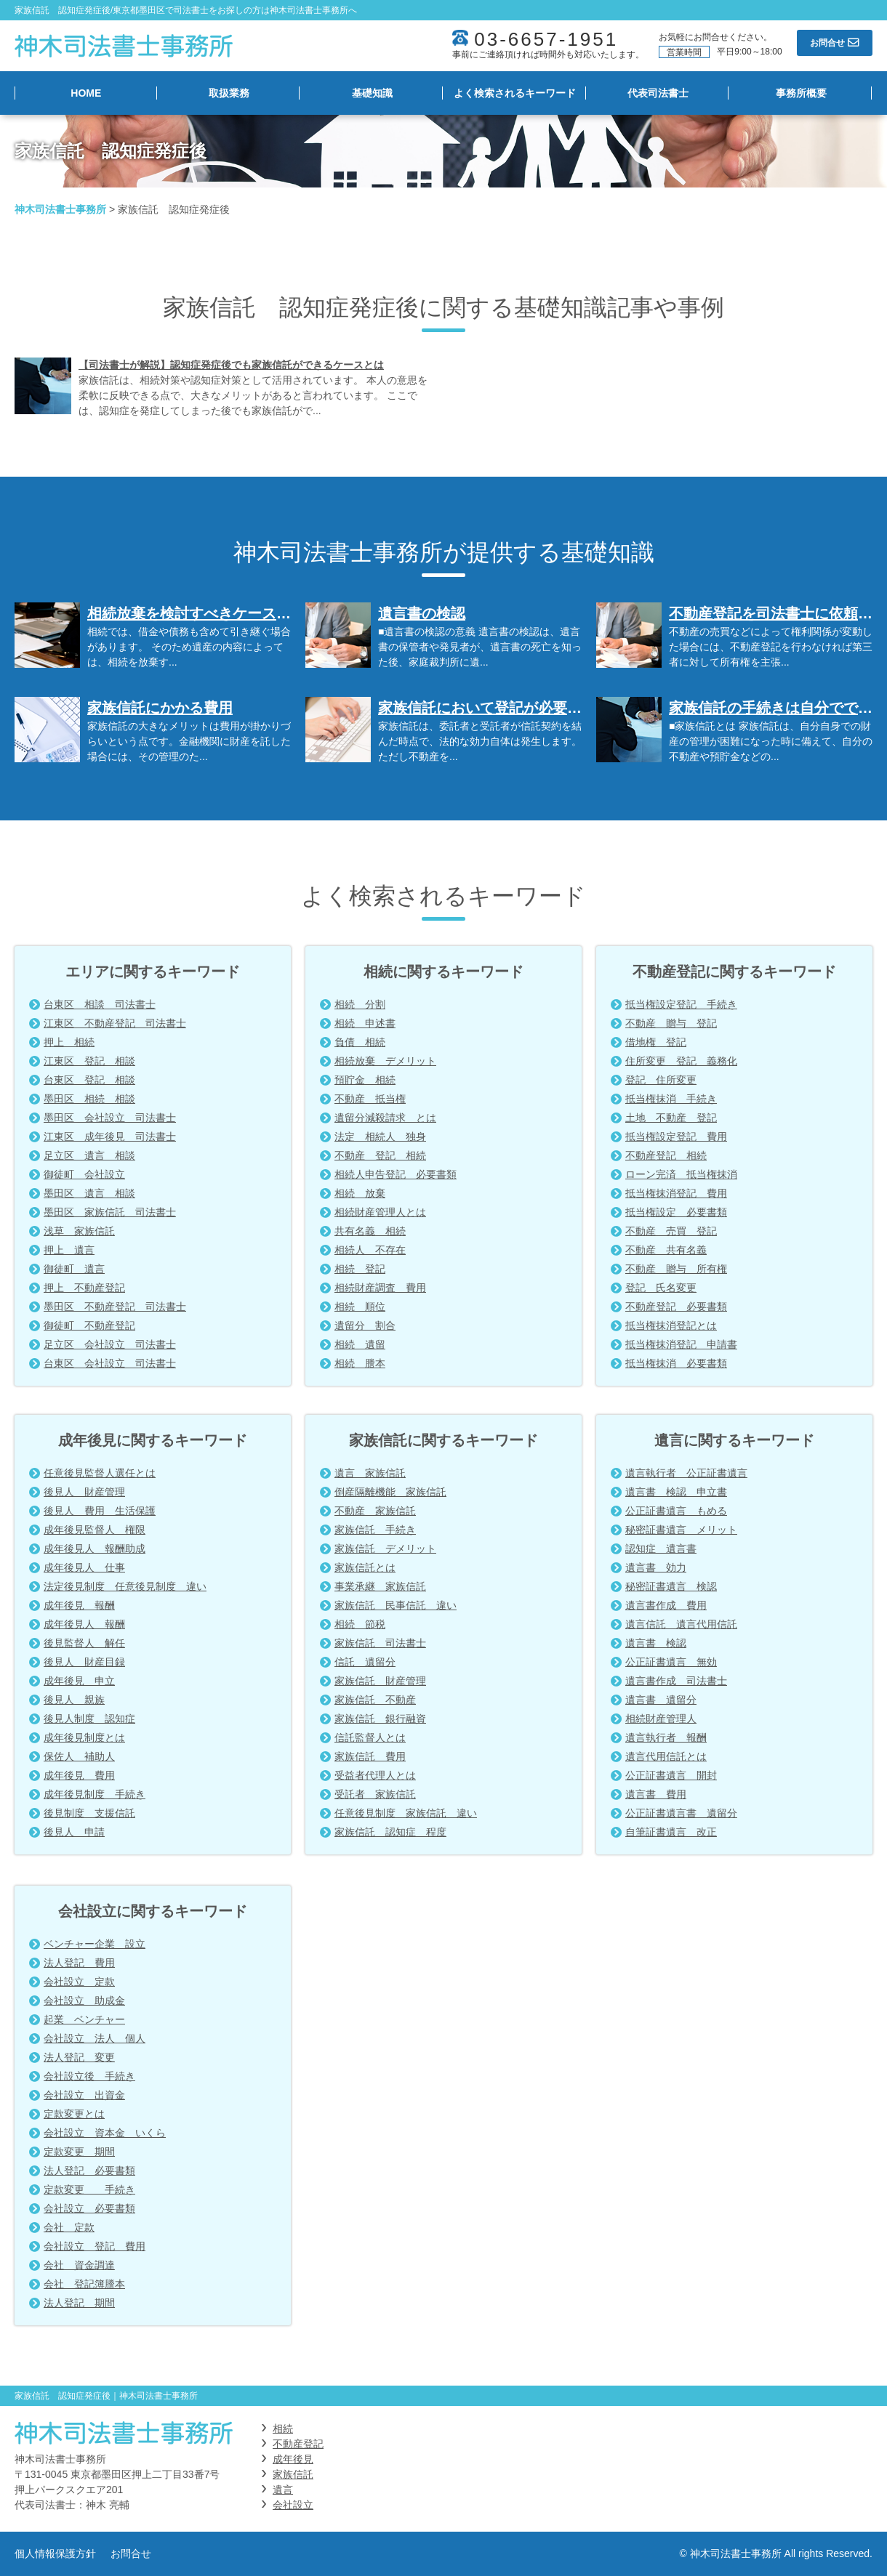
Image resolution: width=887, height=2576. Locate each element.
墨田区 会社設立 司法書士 (110, 1117)
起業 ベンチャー (84, 2019)
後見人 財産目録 (84, 1662)
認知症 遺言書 (661, 1548)
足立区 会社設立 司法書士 (110, 1344)
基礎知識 (372, 93)
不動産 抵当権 (370, 1099)
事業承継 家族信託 (380, 1586)
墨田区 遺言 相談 (89, 1193)
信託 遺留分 (365, 1662)
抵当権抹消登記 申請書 (681, 1344)
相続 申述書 (365, 1023)
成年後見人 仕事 (84, 1567)
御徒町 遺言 (74, 1269)
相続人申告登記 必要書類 (395, 1174)
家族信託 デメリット (385, 1548)
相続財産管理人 (661, 1718)
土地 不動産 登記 (671, 1117)
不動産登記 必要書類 (676, 1306)
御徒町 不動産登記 (89, 1325)
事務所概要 (801, 93)
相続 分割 (359, 1004)
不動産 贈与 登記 (671, 1023)
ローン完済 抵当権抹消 (681, 1174)
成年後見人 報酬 (84, 1624)
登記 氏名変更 (661, 1287)
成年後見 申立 (79, 1681)
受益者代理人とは (375, 1775)
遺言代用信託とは (666, 1756)
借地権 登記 (655, 1042)
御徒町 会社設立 (84, 1174)
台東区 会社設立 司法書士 (110, 1363)
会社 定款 (69, 2227)
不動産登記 (298, 2444)
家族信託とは (365, 1567)
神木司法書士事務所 (60, 209)
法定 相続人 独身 (380, 1136)
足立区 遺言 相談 (89, 1155)
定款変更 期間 (79, 2151)
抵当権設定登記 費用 (676, 1136)
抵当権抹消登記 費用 (676, 1193)
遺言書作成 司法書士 (676, 1681)
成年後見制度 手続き (94, 1794)
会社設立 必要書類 (89, 2208)
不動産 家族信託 (375, 1511)
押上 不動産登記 (84, 1287)
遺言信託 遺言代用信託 (681, 1624)
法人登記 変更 (79, 2057)
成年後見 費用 (79, 1775)
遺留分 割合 (365, 1325)
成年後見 (293, 2459)
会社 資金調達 (79, 2265)
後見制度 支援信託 (89, 1813)
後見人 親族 (74, 1699)
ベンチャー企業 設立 (94, 1944)
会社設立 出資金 (84, 2095)
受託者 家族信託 (375, 1794)
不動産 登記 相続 (380, 1155)
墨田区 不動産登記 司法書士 (115, 1306)
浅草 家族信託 (79, 1231)
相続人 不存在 (370, 1250)
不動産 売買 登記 (671, 1231)
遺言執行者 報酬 (666, 1737)
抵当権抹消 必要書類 (676, 1363)
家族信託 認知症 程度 (390, 1832)
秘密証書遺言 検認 (671, 1586)
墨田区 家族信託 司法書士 (110, 1212)
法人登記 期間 (79, 2303)
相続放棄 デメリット (385, 1061)
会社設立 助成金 (84, 2000)
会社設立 (293, 2505)
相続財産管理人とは (380, 1212)
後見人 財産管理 (84, 1492)
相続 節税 (359, 1624)
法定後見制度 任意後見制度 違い (125, 1586)
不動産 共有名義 (666, 1250)
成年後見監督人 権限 (94, 1529)
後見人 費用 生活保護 (100, 1511)
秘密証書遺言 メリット (681, 1529)
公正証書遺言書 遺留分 (681, 1813)
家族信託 (293, 2474)
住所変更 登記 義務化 (681, 1061)
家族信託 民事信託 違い (395, 1605)
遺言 (283, 2489)
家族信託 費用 (370, 1756)
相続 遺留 (359, 1344)
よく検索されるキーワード (515, 93)
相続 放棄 (359, 1193)
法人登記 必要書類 (89, 2170)
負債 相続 (359, 1042)
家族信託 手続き (375, 1529)
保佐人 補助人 (79, 1756)
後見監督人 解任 (84, 1643)
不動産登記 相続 (666, 1155)
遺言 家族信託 (370, 1473)
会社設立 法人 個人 (94, 2038)
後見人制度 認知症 (89, 1718)
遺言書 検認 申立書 (676, 1492)
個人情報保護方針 (55, 2553)
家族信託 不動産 (375, 1699)
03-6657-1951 (546, 39)
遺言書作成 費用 (666, 1605)
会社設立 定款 (79, 1981)
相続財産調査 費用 (380, 1287)
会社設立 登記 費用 (94, 2246)
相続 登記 (359, 1269)
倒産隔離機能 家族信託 (390, 1492)
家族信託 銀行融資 (380, 1718)
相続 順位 (359, 1306)
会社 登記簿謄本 (84, 2284)
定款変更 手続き (89, 2189)
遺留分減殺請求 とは (385, 1117)
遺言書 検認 (655, 1643)
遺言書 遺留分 (661, 1699)
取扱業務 (229, 93)
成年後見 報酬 (79, 1605)
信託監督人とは (370, 1737)
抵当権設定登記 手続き (681, 1004)
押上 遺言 (69, 1250)
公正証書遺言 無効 (671, 1662)
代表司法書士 (658, 93)
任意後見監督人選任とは (100, 1473)
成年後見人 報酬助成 (94, 1548)
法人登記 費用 (79, 1963)
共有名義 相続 (370, 1231)
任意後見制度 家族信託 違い (405, 1813)
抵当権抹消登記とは (671, 1325)
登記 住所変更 (661, 1080)
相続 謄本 (359, 1363)
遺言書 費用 (655, 1794)
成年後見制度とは (84, 1737)
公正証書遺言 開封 (671, 1775)
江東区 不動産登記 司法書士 (115, 1023)
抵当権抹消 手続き (671, 1099)
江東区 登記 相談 (89, 1061)
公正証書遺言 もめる (676, 1511)
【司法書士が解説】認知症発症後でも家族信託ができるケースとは (231, 365)
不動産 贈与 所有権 (676, 1269)
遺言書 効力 (655, 1567)
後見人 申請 (74, 1832)
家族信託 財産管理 (380, 1681)
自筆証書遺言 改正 (671, 1832)
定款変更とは (74, 2114)
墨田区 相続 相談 (89, 1099)
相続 (283, 2428)
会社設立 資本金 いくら (105, 2133)
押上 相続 (69, 1042)
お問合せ (131, 2553)
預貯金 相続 (365, 1080)
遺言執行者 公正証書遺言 (686, 1473)
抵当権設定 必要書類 (676, 1212)
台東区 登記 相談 (89, 1080)
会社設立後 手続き (89, 2076)
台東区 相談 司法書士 (100, 1004)
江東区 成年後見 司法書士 (110, 1136)
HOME (86, 93)
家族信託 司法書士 (380, 1643)
